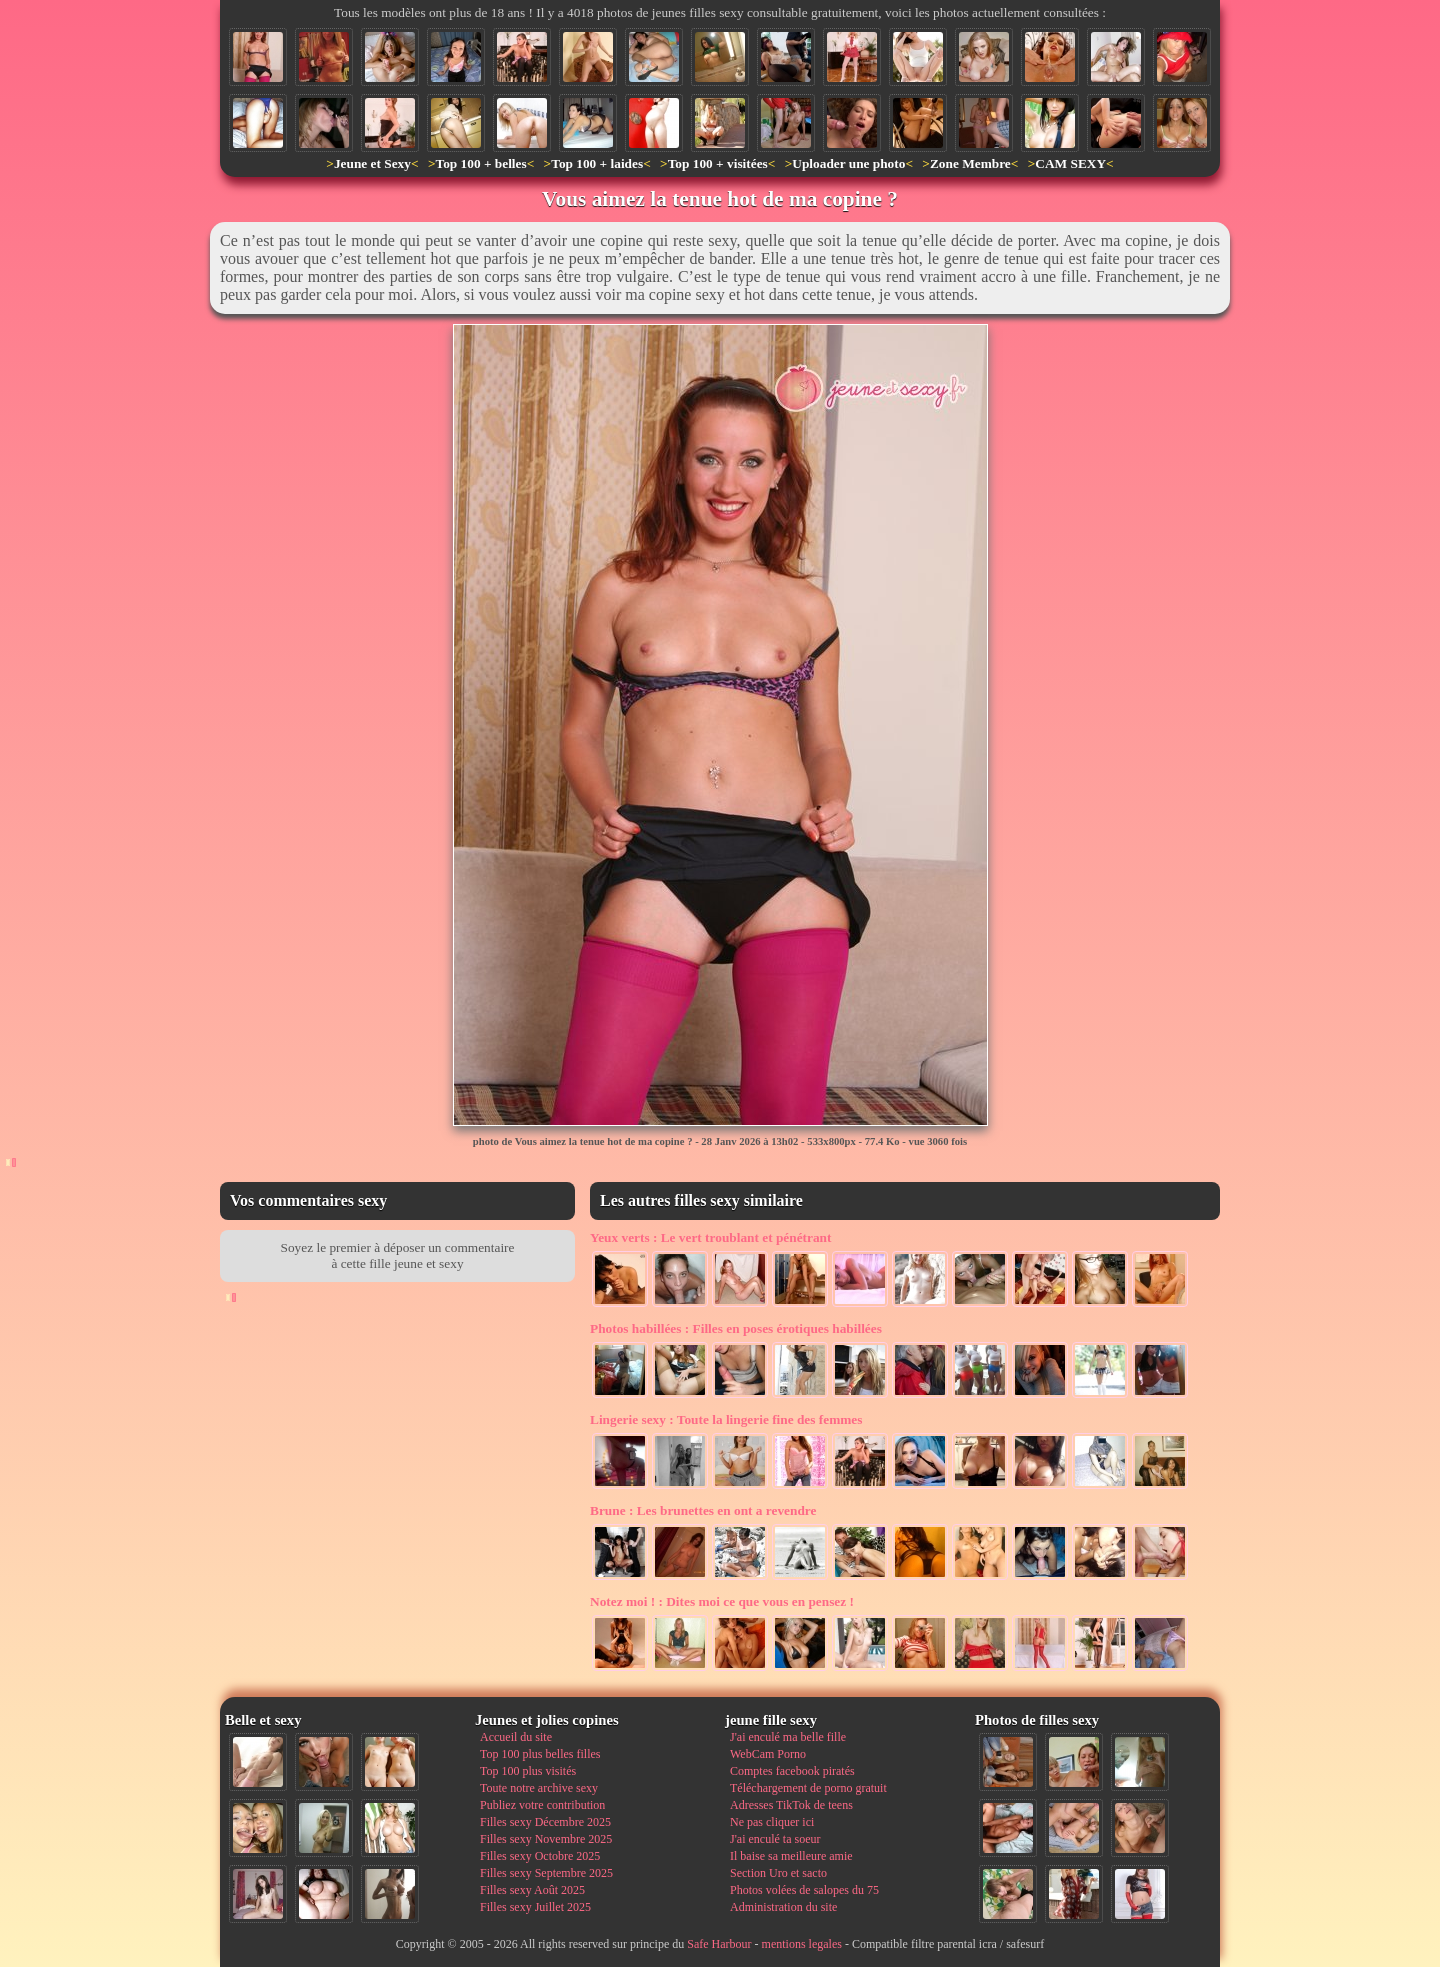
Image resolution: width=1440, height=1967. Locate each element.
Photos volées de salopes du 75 (804, 1890)
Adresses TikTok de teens (791, 1805)
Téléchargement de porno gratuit (808, 1788)
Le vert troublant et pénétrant (710, 1237)
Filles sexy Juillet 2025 (535, 1907)
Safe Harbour (719, 1944)
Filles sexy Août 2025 (532, 1890)
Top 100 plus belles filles (540, 1754)
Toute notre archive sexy (539, 1788)
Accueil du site (516, 1737)
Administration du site (783, 1907)
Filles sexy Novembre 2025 (546, 1839)
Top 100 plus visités (528, 1771)
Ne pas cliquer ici (772, 1822)
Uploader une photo (848, 163)
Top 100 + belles (480, 163)
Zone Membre (970, 163)
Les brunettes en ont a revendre (703, 1510)
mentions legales (802, 1944)
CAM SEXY (1070, 163)
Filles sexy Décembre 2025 (545, 1822)
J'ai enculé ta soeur (775, 1839)
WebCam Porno (768, 1754)
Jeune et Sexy (372, 163)
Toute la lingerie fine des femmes (726, 1419)
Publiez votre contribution (542, 1805)
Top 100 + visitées (718, 163)
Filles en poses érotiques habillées (736, 1328)
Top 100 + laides (597, 163)
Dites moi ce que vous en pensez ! (722, 1601)
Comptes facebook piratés (792, 1771)
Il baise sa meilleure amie (791, 1856)
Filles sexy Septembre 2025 (546, 1873)
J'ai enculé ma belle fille (788, 1737)
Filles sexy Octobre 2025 (540, 1856)
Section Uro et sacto (778, 1873)
